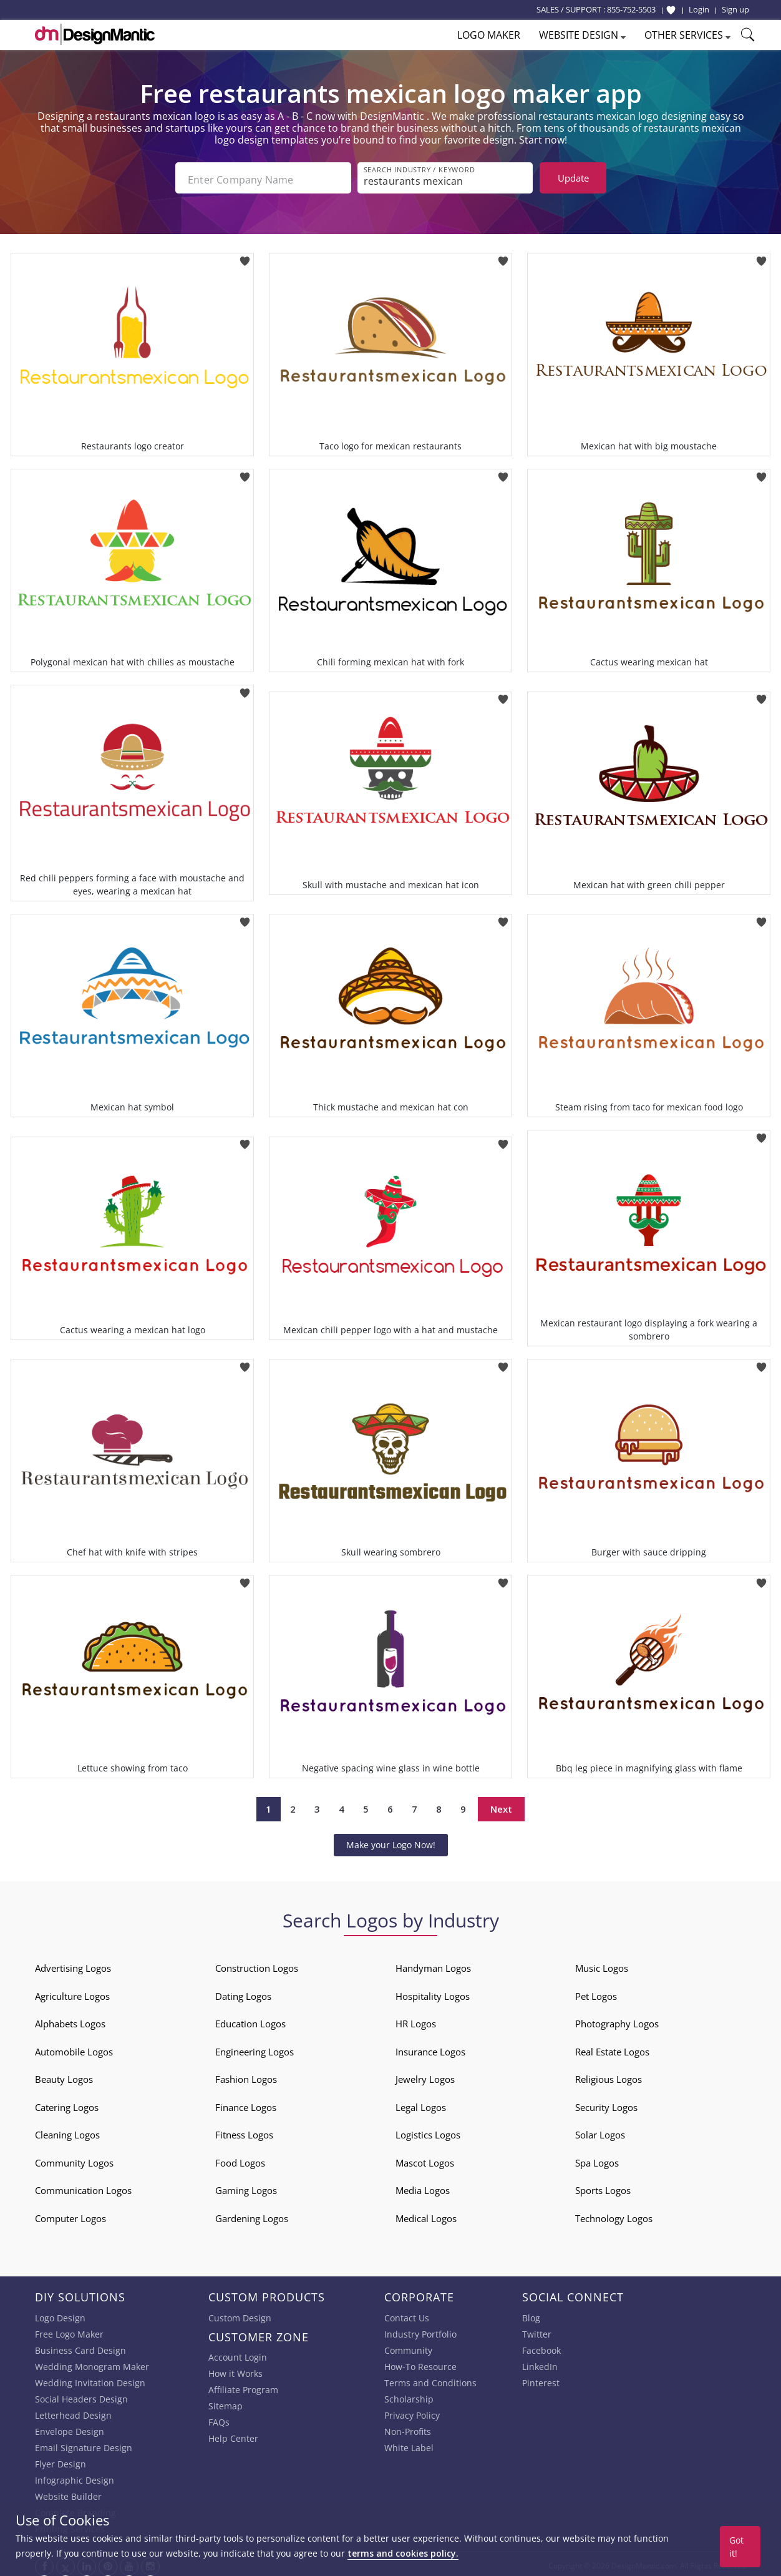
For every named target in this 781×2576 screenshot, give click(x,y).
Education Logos (250, 2020)
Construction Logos (256, 1964)
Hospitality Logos (432, 1992)
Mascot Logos (424, 2159)
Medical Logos (426, 2214)
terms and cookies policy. (402, 2553)
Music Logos (601, 1964)
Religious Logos (608, 2075)
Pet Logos (596, 1992)
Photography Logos (617, 2020)
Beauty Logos (64, 2075)
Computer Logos (70, 2214)
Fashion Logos (246, 2075)
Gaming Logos (246, 2186)
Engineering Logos (254, 2048)
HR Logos (415, 2020)
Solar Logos (600, 2131)
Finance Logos (245, 2103)
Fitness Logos (244, 2131)
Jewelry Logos (425, 2075)
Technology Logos (613, 2214)
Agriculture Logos (72, 1992)
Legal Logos (420, 2103)
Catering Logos (67, 2103)
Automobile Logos (74, 2048)
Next (501, 1806)
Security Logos (606, 2103)
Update (573, 178)
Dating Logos (243, 1992)
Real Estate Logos (612, 2048)
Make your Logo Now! (390, 1841)
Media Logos (422, 2186)
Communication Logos (83, 2186)
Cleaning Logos (67, 2131)
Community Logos (74, 2159)
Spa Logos (597, 2159)
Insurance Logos (430, 2048)
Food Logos (240, 2159)
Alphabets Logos (70, 2020)
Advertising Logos (73, 1964)
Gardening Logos (251, 2214)
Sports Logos (603, 2186)
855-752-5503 (631, 9)
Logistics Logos (427, 2131)
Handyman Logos (433, 1964)
